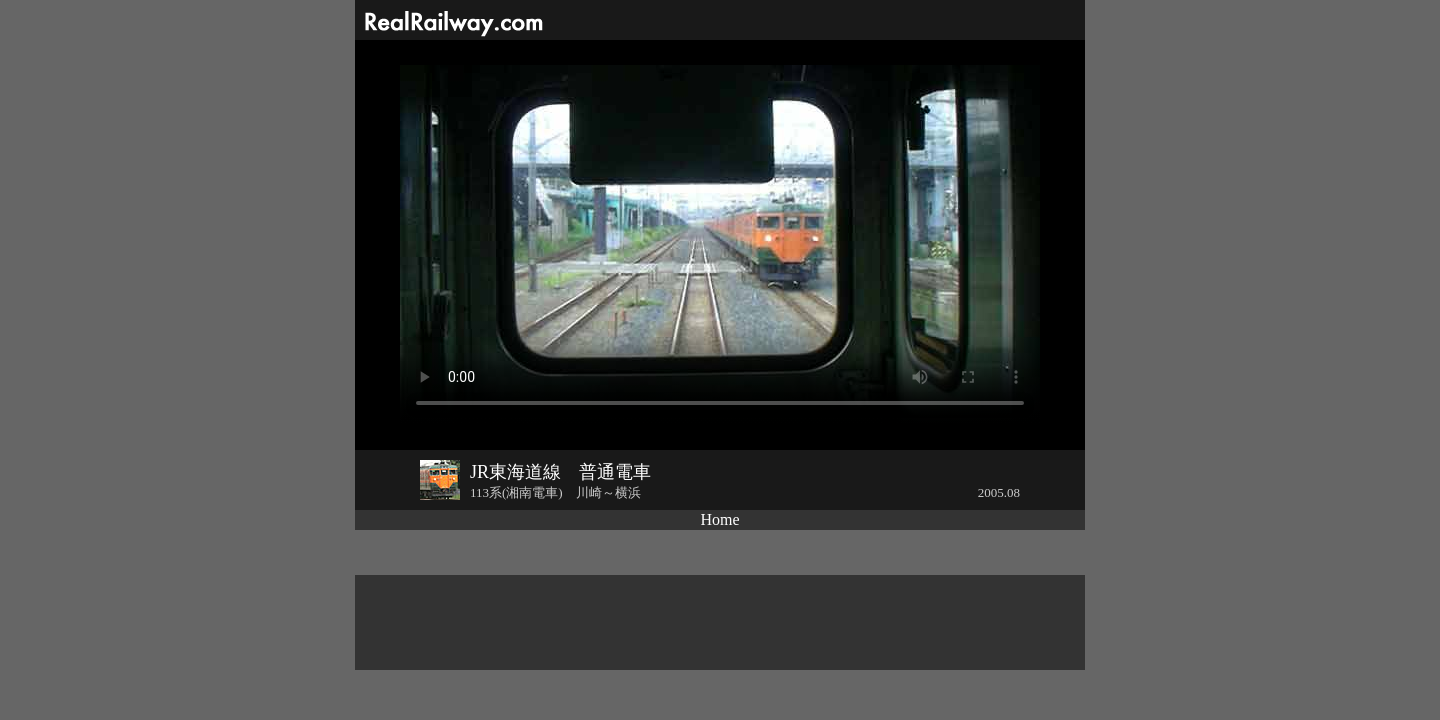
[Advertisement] (720, 623)
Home (719, 519)
